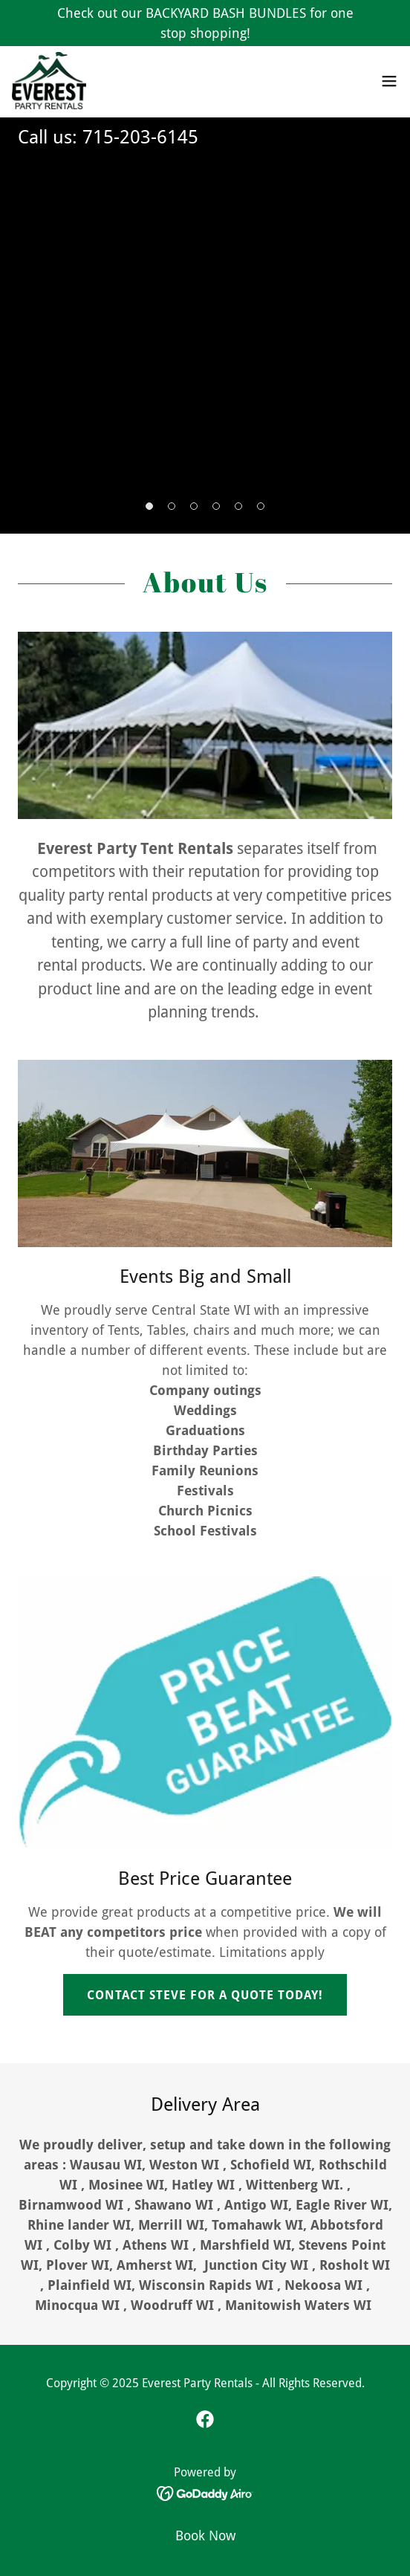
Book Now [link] (205, 2535)
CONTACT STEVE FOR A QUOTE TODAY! (205, 1995)
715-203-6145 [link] (140, 137)
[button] (389, 82)
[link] (50, 81)
